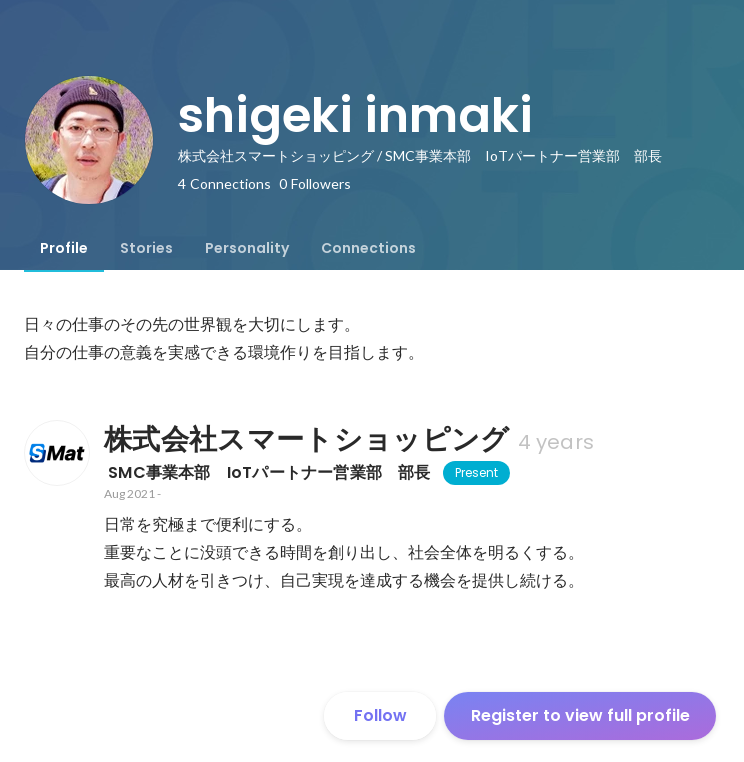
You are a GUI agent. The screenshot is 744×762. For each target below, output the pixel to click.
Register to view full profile (580, 715)
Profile (64, 248)
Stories (146, 248)
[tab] (64, 248)
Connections (368, 248)
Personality (247, 248)
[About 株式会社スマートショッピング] (56, 453)
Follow (380, 715)
